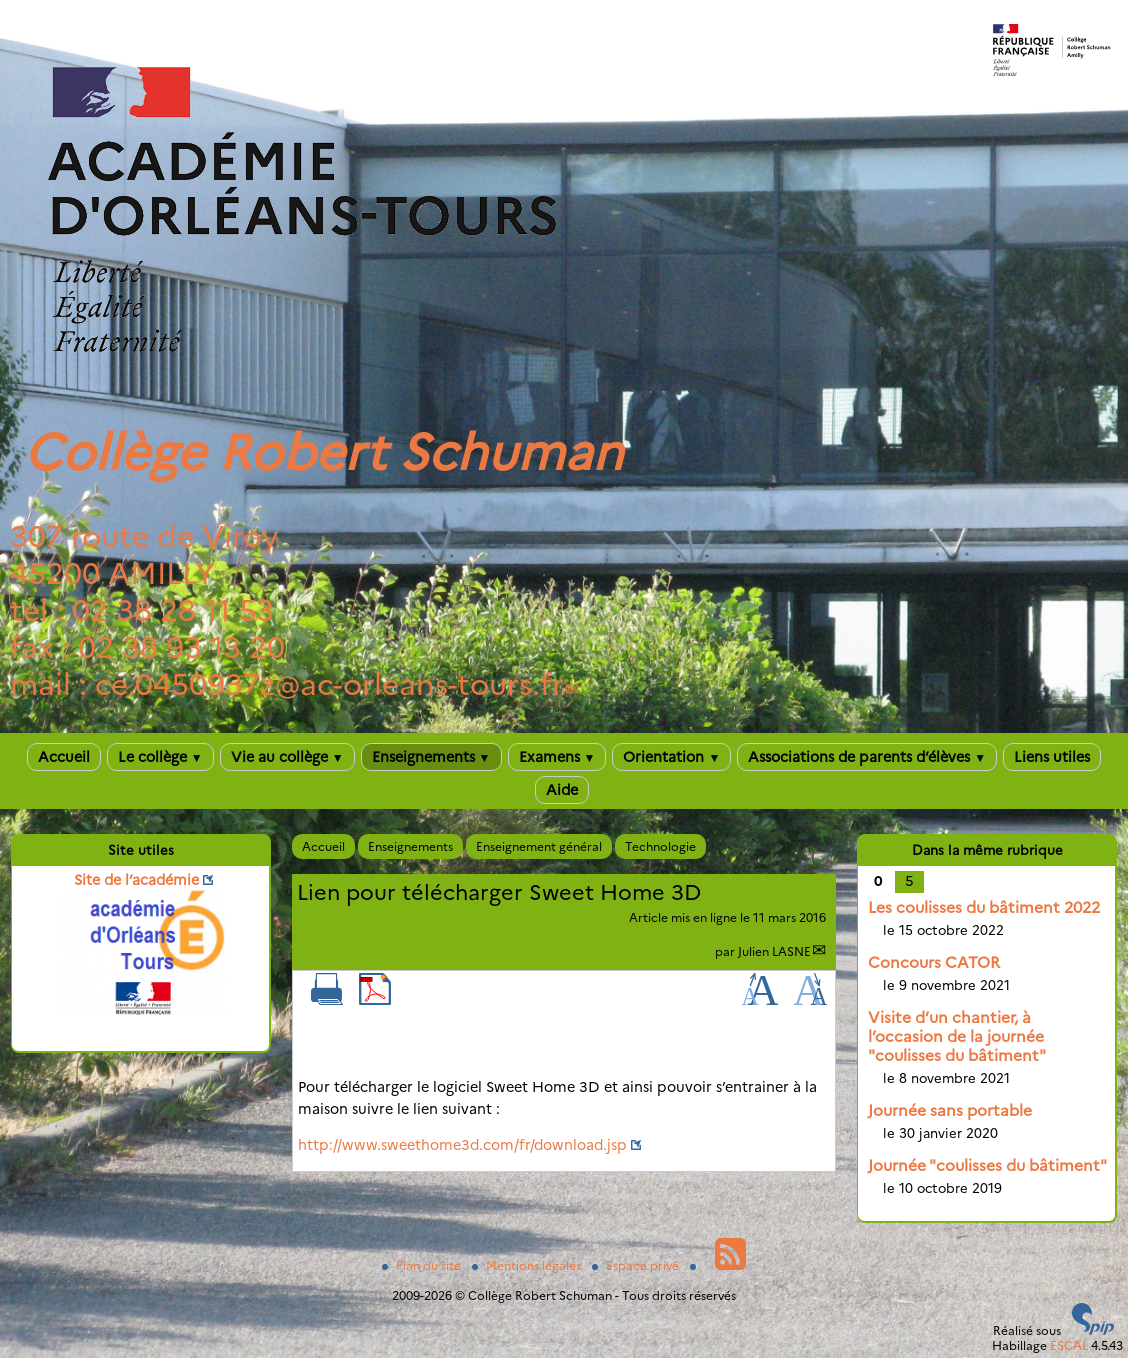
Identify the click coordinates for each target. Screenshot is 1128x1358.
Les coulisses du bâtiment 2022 (984, 907)
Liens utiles (1052, 757)
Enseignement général (539, 846)
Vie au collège (287, 757)
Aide (562, 790)
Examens (557, 757)
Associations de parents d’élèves (867, 757)
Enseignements (431, 757)
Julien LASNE (774, 951)
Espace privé (637, 1265)
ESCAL (1069, 1345)
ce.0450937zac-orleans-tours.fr (329, 684)
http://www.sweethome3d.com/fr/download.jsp (462, 1145)
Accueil (64, 757)
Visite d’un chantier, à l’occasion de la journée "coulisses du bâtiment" (957, 1036)
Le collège (160, 757)
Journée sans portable (950, 1110)
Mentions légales (528, 1265)
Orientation (671, 757)
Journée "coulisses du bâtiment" (987, 1165)
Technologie (660, 846)
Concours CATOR (934, 962)
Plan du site (423, 1265)
